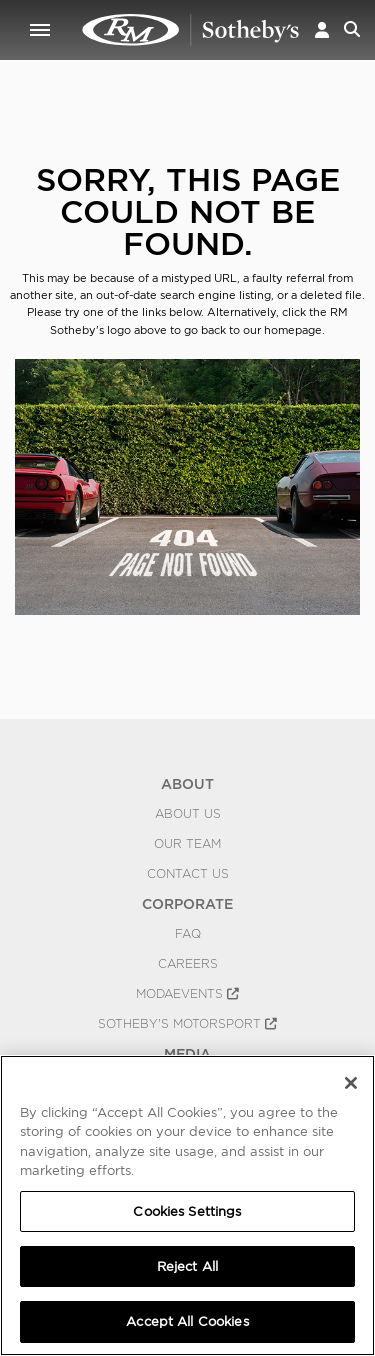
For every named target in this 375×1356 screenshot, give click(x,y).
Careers (188, 964)
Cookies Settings (187, 1211)
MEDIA (187, 1054)
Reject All (187, 1266)
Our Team (187, 844)
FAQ (188, 934)
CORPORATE (187, 904)
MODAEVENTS (187, 994)
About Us (188, 814)
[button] (322, 29)
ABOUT (187, 784)
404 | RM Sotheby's (191, 30)
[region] (187, 1205)
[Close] (351, 1083)
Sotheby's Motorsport (187, 1024)
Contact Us (188, 874)
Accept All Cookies (187, 1321)
